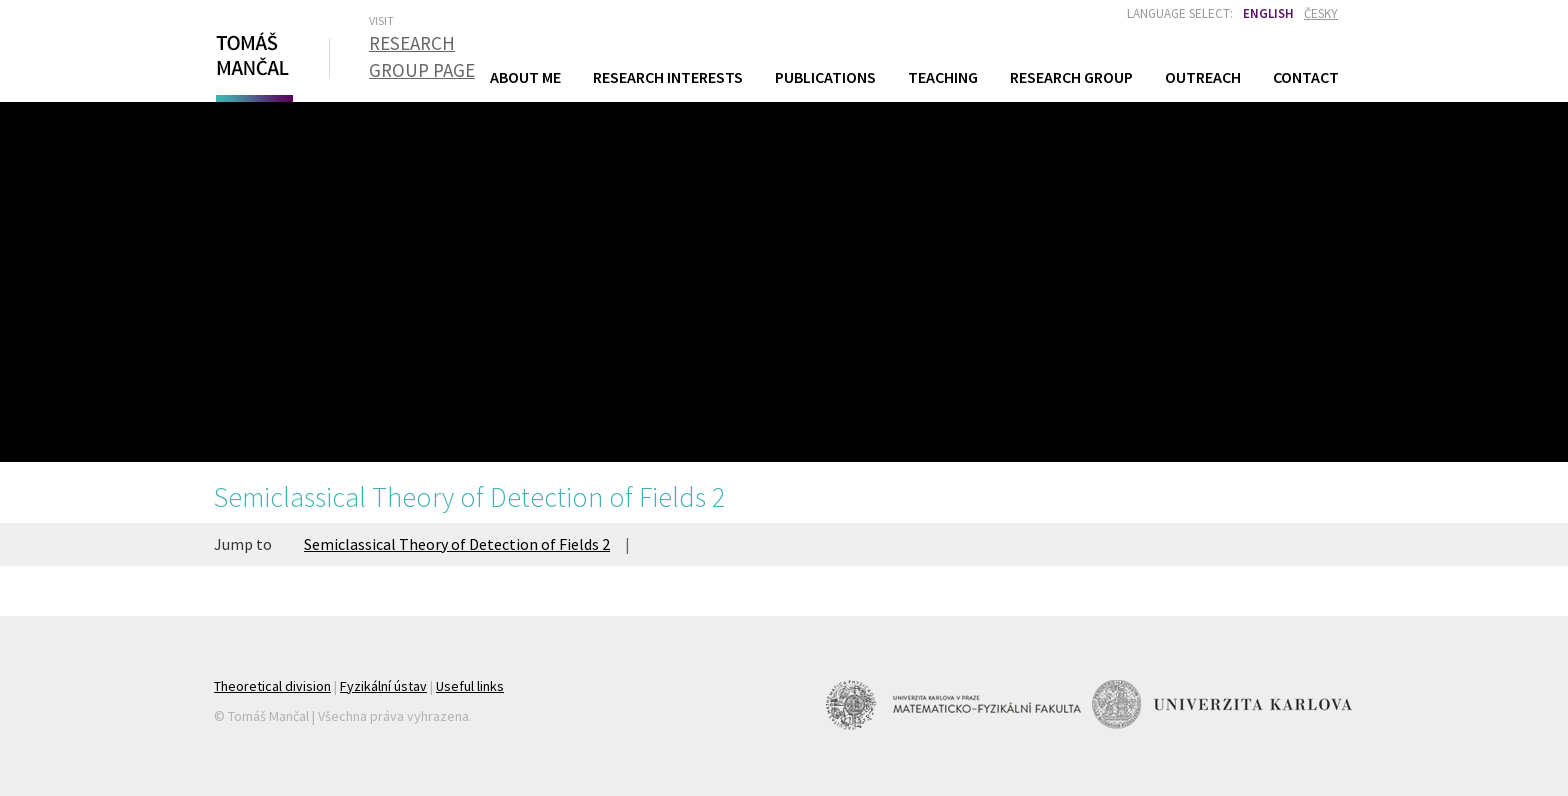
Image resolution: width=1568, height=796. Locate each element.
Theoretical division (272, 686)
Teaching (943, 76)
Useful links (470, 686)
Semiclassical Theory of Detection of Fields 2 (457, 544)
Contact (1306, 77)
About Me (525, 77)
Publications (825, 77)
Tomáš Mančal (252, 63)
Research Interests (668, 77)
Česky (1321, 13)
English (1268, 13)
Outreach (1203, 77)
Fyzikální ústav (383, 686)
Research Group (1071, 77)
